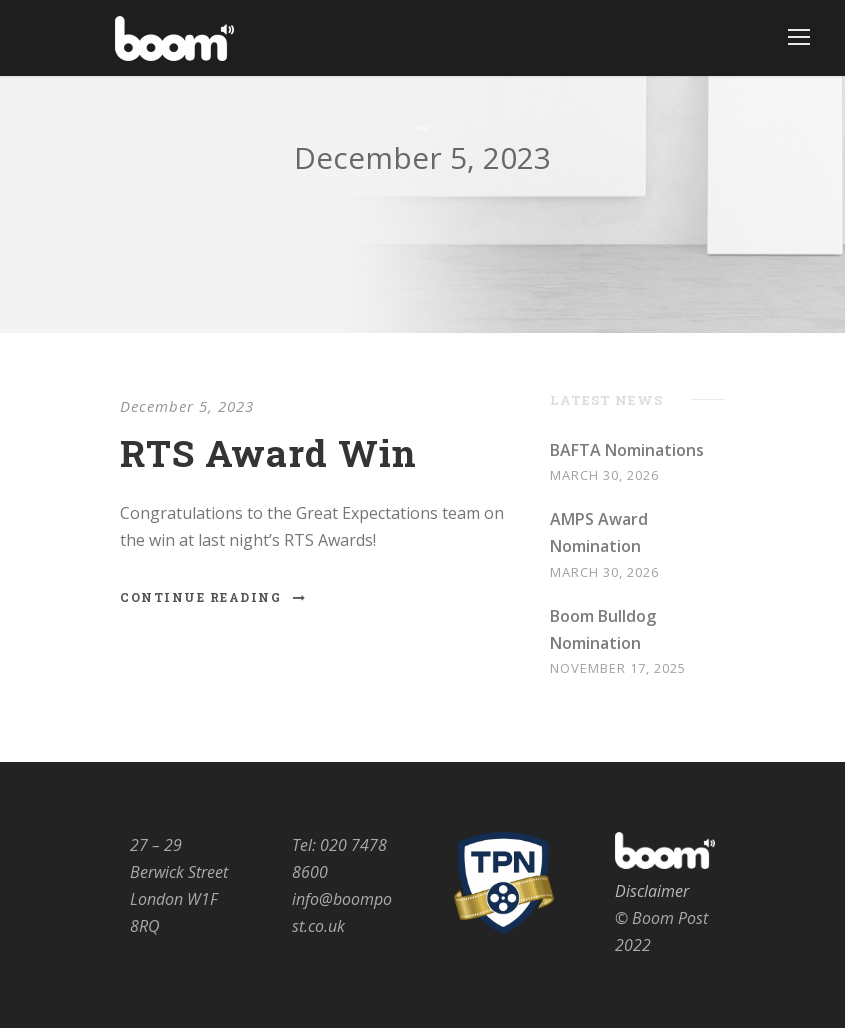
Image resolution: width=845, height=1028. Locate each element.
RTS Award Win (268, 452)
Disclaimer (652, 891)
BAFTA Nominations (627, 450)
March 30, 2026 (604, 475)
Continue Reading (213, 597)
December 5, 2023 (187, 406)
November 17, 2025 (618, 668)
